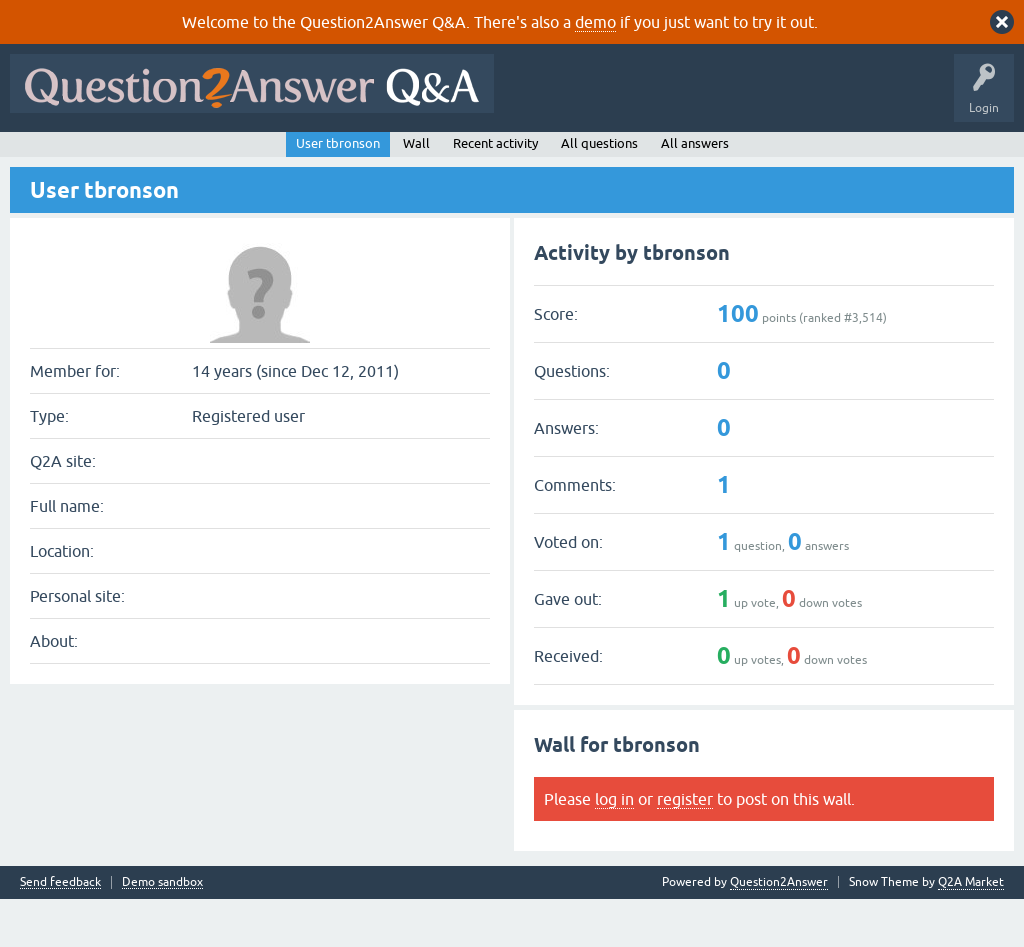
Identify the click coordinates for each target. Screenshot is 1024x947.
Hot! (200, 157)
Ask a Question (499, 157)
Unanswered (276, 157)
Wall (416, 191)
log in (614, 847)
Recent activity (495, 191)
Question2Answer (779, 930)
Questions (130, 157)
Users (415, 157)
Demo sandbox (162, 930)
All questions (599, 191)
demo (595, 22)
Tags (353, 157)
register (685, 847)
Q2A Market (971, 930)
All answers (695, 191)
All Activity (51, 157)
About (632, 157)
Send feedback (60, 930)
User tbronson (338, 191)
